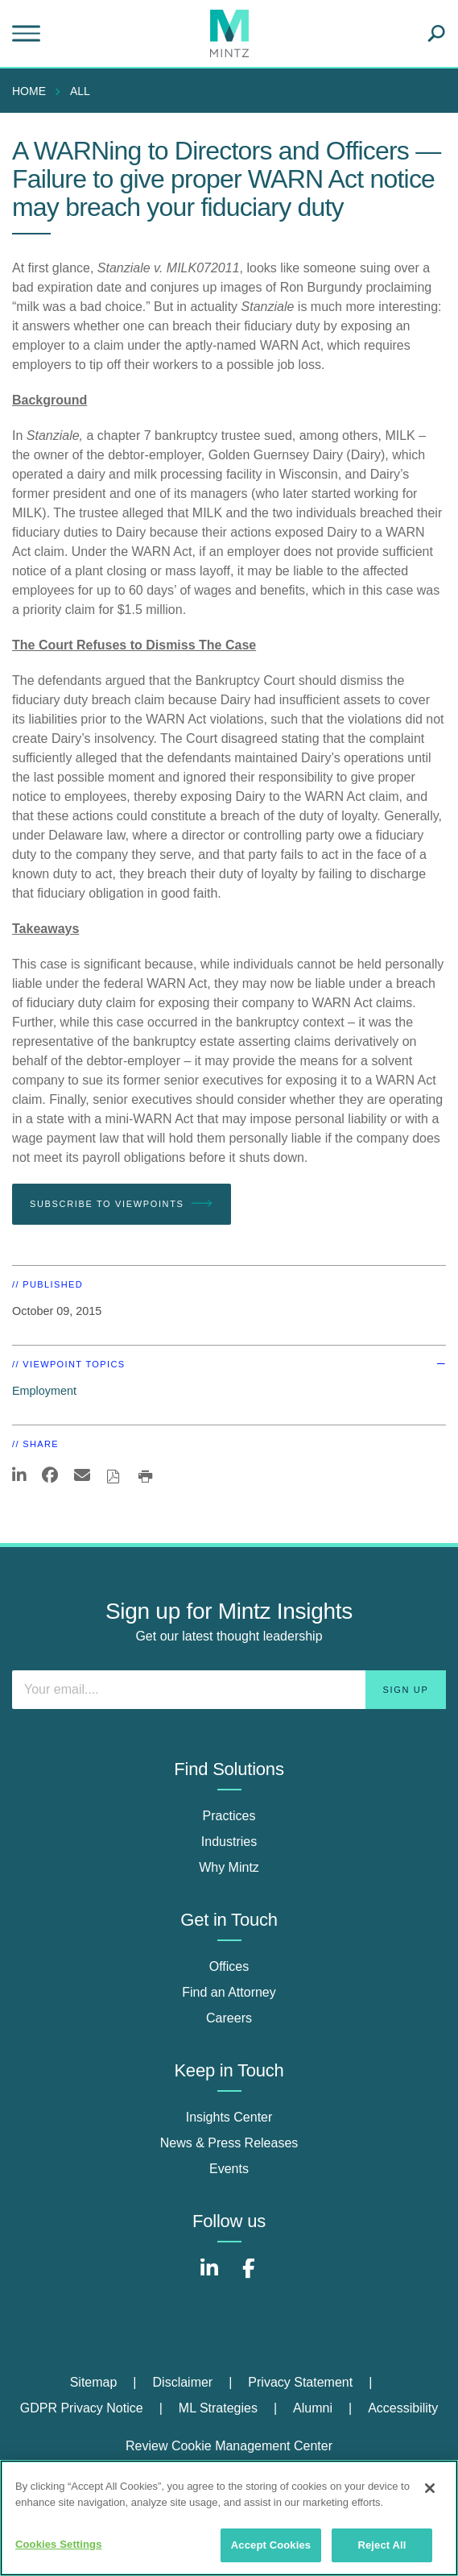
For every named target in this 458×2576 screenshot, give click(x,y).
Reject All (381, 2545)
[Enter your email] (229, 1689)
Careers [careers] (229, 2018)
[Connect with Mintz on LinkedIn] (209, 2277)
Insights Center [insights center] (229, 2117)
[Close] (430, 2488)
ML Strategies (218, 2408)
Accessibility (403, 2408)
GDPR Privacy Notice (81, 2408)
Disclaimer (183, 2382)
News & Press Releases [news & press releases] (229, 2143)
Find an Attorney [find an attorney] (229, 1992)
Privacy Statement (300, 2382)
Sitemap (94, 2382)
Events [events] (229, 2169)
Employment (44, 1390)
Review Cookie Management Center (229, 2446)
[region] (229, 2518)
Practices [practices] (229, 1816)
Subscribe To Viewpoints (121, 1204)
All (80, 91)
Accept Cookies (271, 2545)
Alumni (312, 2408)
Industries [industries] (229, 1841)
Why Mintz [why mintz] (229, 1867)
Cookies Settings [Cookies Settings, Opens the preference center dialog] (58, 2544)
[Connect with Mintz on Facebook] (249, 2277)
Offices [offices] (229, 1966)
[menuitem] (33, 91)
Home (29, 91)
